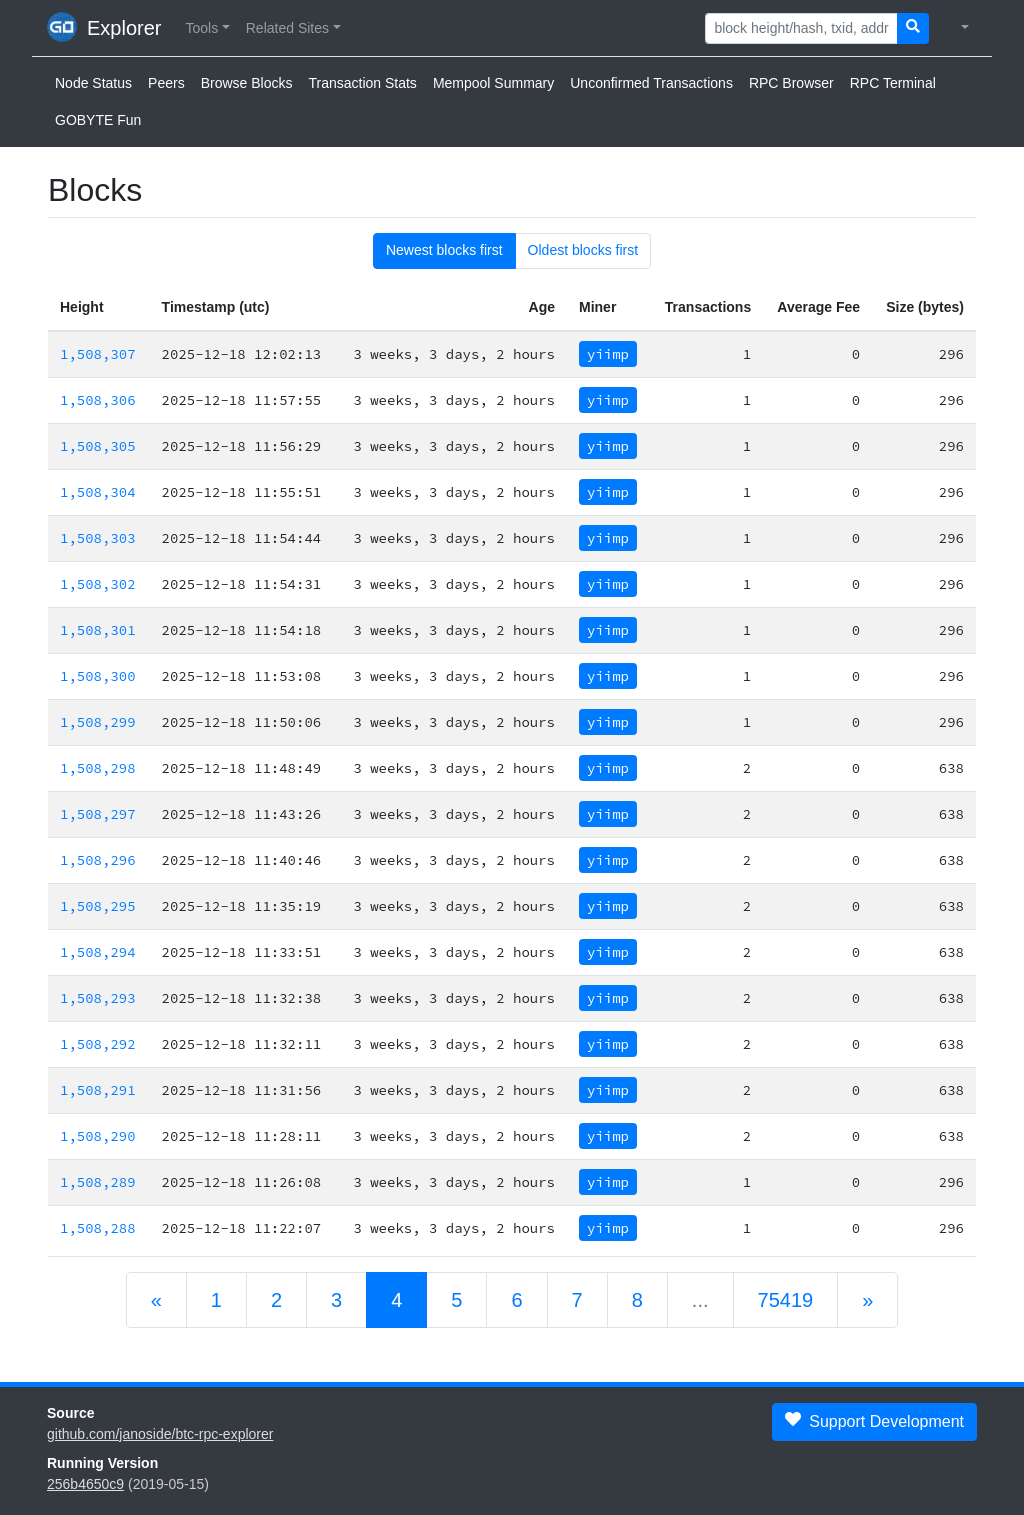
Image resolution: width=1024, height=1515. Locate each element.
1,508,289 (98, 1182)
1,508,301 (98, 630)
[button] (207, 28)
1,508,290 (98, 1136)
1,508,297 (98, 814)
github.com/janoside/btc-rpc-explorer (160, 1434)
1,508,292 (98, 1044)
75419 (786, 1300)
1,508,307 (98, 354)
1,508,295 (98, 906)
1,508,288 (98, 1228)
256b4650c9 (85, 1484)
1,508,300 (98, 676)
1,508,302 (98, 584)
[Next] (867, 1300)
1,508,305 (98, 446)
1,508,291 (98, 1090)
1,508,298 (98, 768)
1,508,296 (98, 860)
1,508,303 (98, 538)
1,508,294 (98, 952)
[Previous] (156, 1300)
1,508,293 (98, 998)
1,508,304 (98, 492)
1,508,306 (98, 400)
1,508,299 (98, 722)
